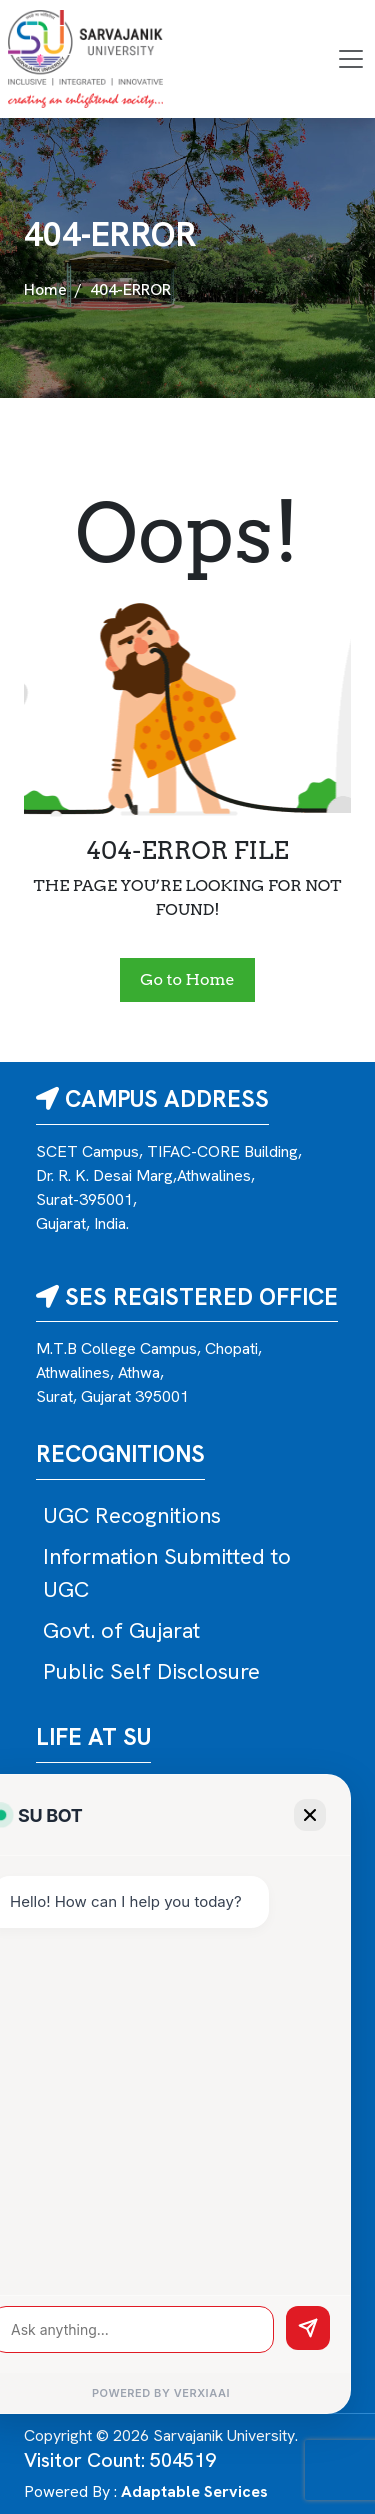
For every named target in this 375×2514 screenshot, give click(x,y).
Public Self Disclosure (151, 1671)
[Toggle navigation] (351, 59)
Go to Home (187, 979)
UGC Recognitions (132, 1515)
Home (45, 289)
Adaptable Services (194, 2491)
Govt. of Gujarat (121, 1630)
